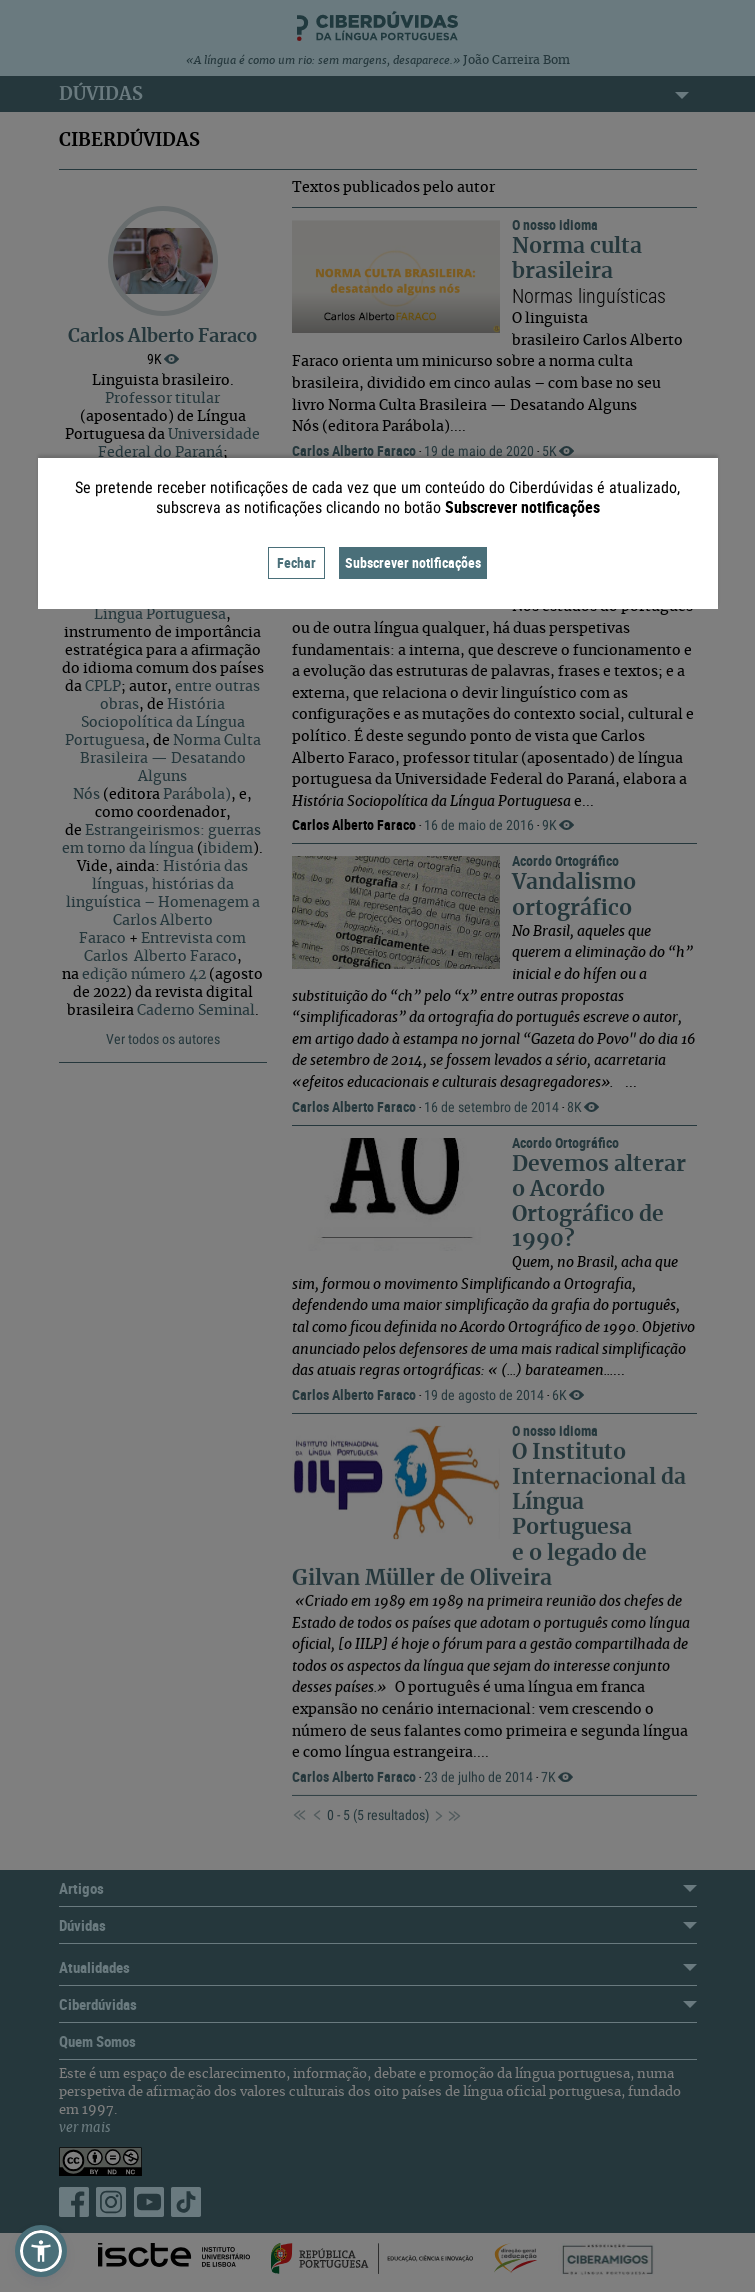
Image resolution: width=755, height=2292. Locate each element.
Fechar (296, 562)
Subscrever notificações (413, 562)
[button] (41, 2251)
